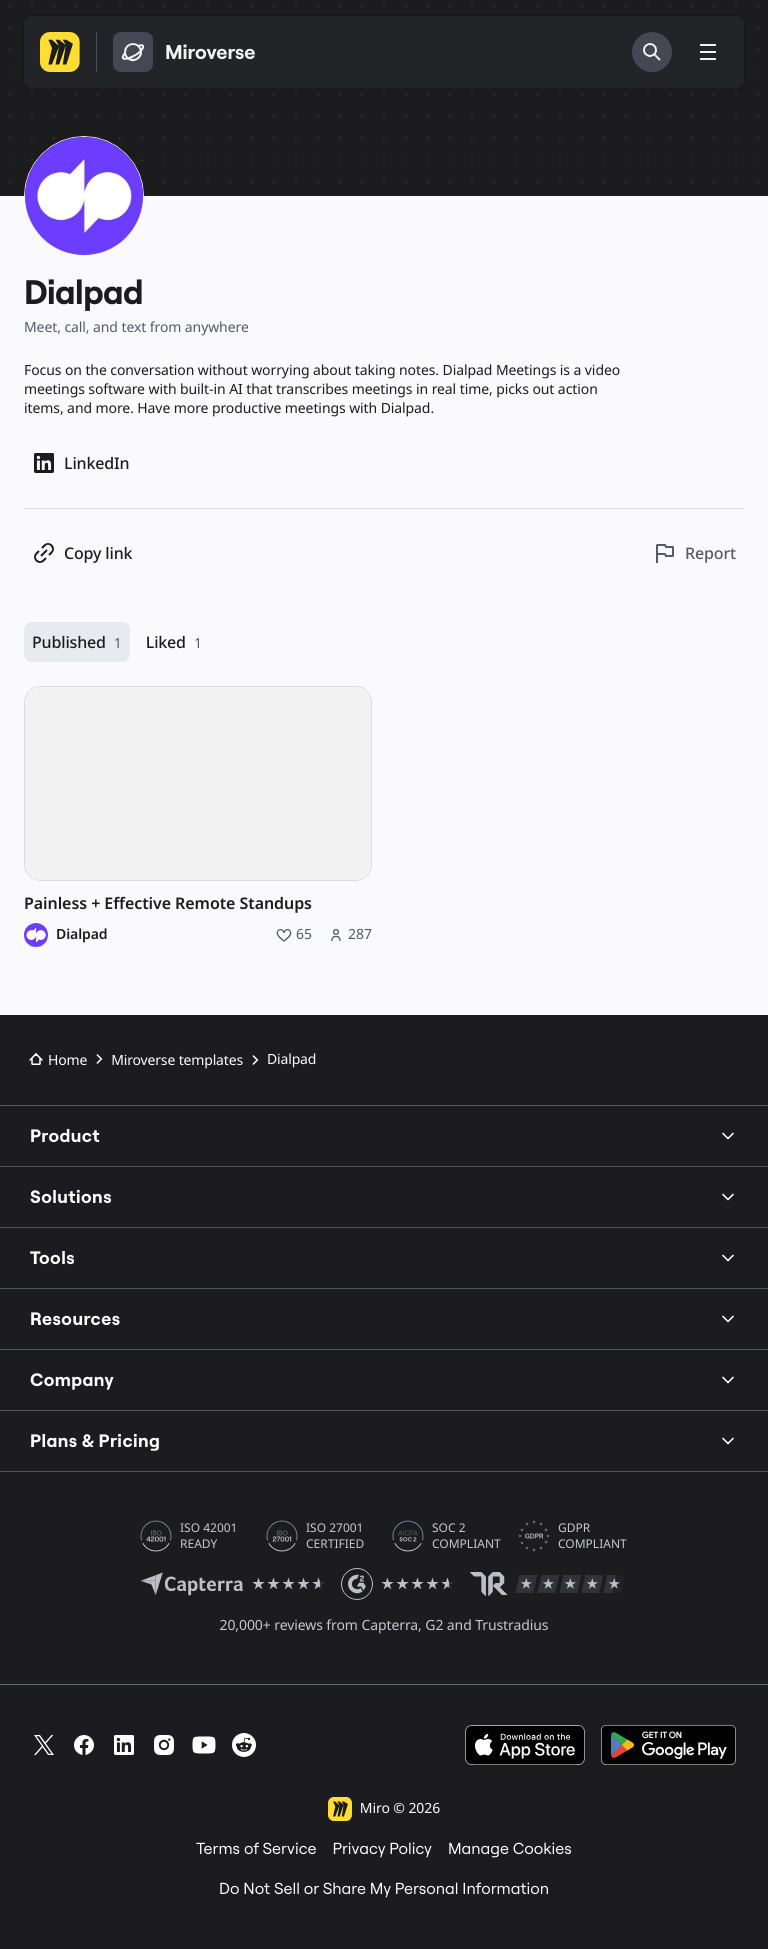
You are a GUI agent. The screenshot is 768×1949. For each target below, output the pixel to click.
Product (384, 1135)
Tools (384, 1257)
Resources (384, 1318)
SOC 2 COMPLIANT (466, 1536)
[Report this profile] (694, 553)
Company (384, 1379)
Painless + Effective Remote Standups (168, 903)
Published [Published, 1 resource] (77, 642)
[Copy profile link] (82, 553)
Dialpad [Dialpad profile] (81, 935)
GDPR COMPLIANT (592, 1536)
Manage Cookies (510, 1849)
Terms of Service (256, 1849)
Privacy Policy (382, 1849)
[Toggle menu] (708, 52)
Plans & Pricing (384, 1440)
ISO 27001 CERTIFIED (335, 1536)
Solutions (384, 1196)
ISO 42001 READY (208, 1536)
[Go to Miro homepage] (60, 52)
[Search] (652, 52)
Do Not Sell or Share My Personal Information (384, 1889)
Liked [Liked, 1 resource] (174, 642)
